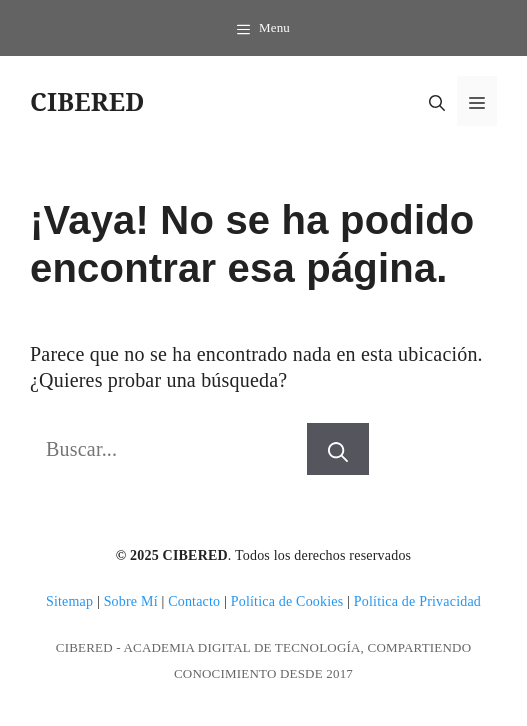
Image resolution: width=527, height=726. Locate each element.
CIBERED (87, 101)
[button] (437, 101)
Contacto (194, 601)
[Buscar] (338, 449)
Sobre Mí (131, 601)
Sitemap (69, 601)
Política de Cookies (287, 601)
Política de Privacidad (417, 601)
